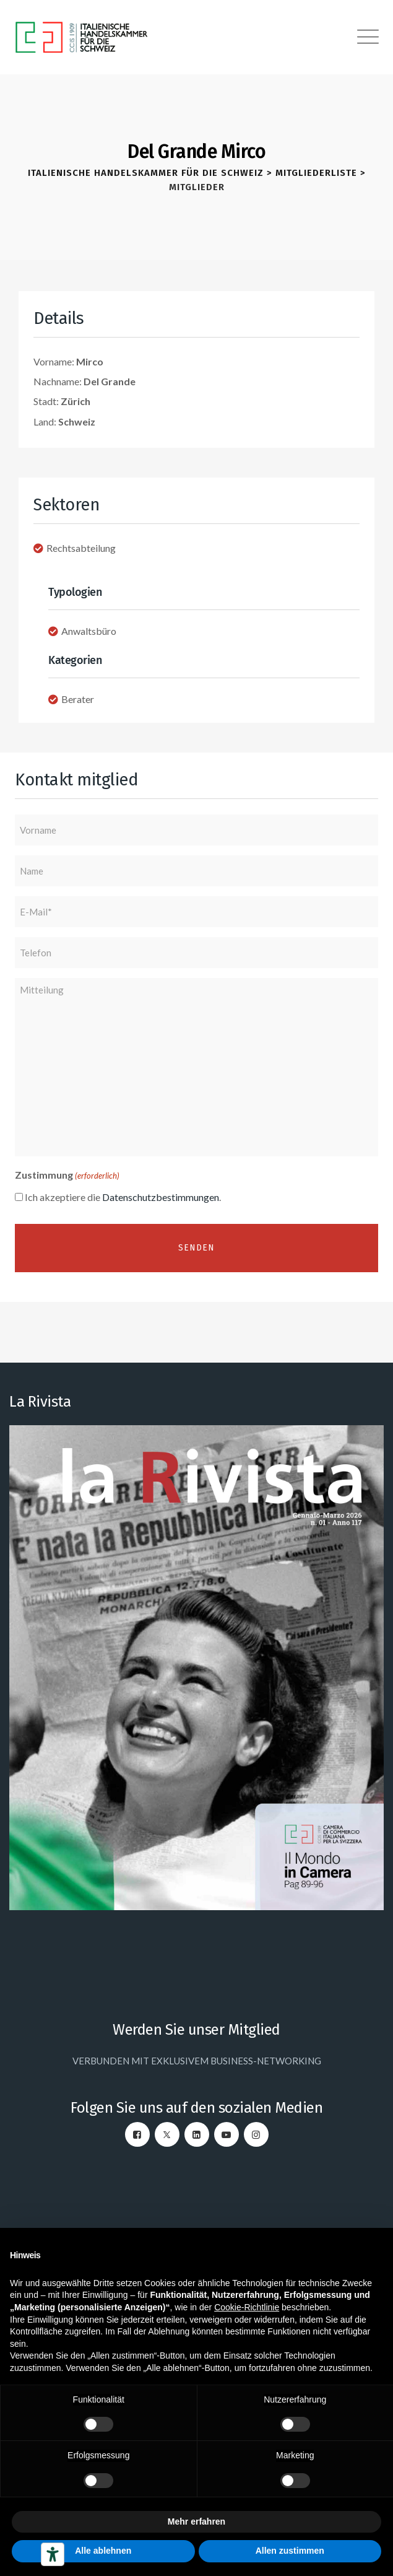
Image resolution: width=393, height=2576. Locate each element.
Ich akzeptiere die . (123, 1197)
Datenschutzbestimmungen (160, 1197)
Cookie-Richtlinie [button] (246, 2307)
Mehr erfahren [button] (196, 2521)
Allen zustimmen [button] (290, 2551)
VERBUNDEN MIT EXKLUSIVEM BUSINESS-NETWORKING (196, 2060)
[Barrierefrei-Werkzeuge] (52, 2554)
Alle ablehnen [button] (103, 2551)
